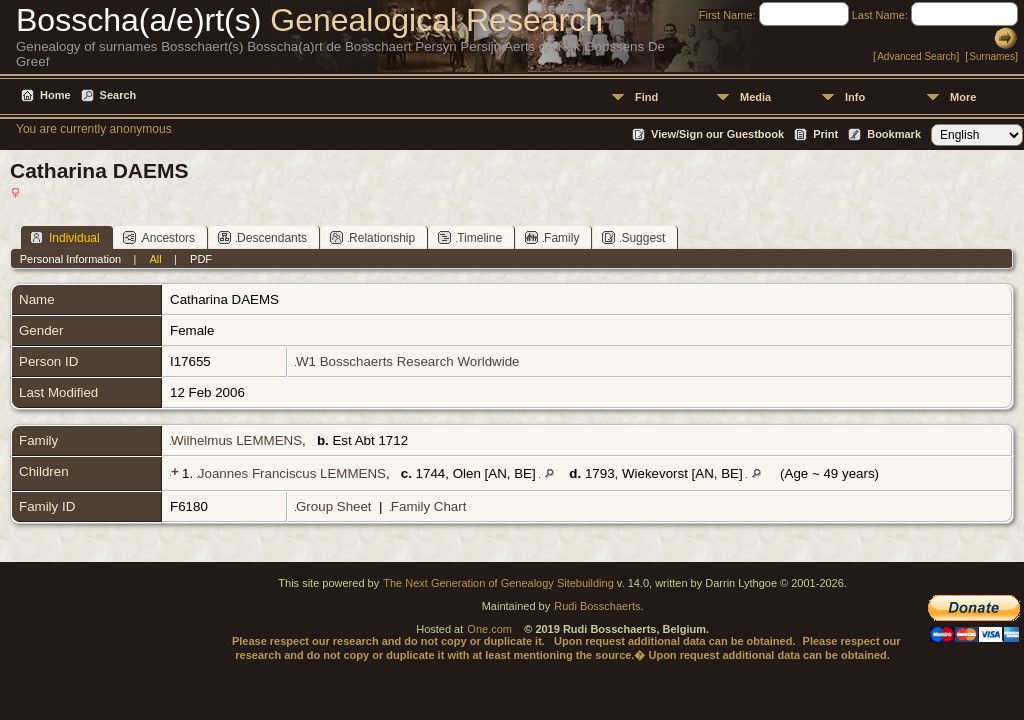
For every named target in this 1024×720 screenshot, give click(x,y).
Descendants (262, 237)
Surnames (992, 56)
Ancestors (159, 237)
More (963, 97)
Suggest (633, 237)
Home (55, 95)
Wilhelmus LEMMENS (236, 440)
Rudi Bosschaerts (597, 606)
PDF (201, 259)
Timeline (470, 237)
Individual (65, 237)
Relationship (372, 237)
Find (646, 97)
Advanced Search (916, 56)
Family (552, 237)
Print (825, 134)
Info (855, 97)
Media (755, 97)
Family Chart (429, 506)
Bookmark (894, 134)
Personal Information (71, 259)
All (156, 259)
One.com (489, 629)
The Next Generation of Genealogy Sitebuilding (498, 583)
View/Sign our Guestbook (717, 134)
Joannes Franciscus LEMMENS (292, 473)
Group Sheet (334, 506)
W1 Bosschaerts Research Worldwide (407, 361)
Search (118, 95)
